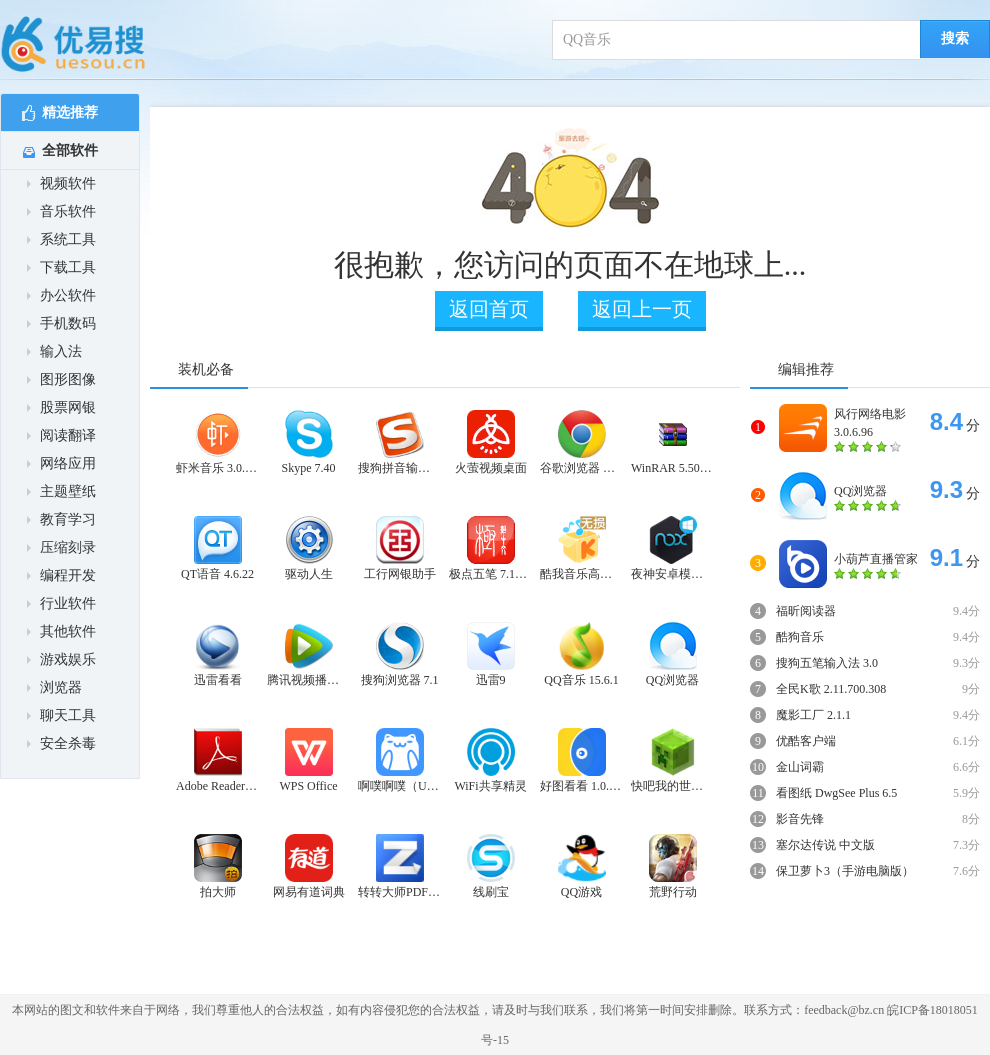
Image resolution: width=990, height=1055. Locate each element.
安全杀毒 (61, 743)
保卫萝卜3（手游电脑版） (845, 871)
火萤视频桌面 (491, 442)
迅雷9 (491, 654)
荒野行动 (673, 866)
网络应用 (61, 463)
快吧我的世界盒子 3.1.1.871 (672, 760)
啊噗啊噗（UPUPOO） (399, 760)
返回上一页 (642, 309)
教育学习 (61, 519)
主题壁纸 (61, 491)
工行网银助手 (400, 548)
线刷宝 (491, 866)
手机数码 (61, 323)
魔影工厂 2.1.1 (813, 715)
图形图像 (61, 379)
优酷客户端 (806, 741)
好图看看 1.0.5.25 (581, 760)
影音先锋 (800, 819)
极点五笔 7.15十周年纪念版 (490, 548)
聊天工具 (61, 715)
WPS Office (308, 760)
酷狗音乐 (800, 637)
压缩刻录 (61, 547)
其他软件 (61, 631)
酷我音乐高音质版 (581, 548)
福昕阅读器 (806, 611)
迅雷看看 (218, 654)
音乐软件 (61, 211)
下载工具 (61, 267)
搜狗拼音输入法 (399, 442)
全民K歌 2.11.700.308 (831, 689)
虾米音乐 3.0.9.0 (217, 442)
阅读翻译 (61, 435)
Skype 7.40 (309, 442)
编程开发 (61, 575)
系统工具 (61, 239)
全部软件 (60, 150)
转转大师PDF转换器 (399, 866)
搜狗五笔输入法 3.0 (827, 663)
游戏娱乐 (61, 659)
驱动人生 (309, 548)
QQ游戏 (582, 866)
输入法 (54, 351)
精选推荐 (60, 113)
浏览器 (54, 687)
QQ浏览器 (672, 654)
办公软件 (61, 295)
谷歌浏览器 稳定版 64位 (581, 442)
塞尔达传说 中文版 (825, 845)
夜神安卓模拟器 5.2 (672, 548)
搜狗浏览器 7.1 (400, 654)
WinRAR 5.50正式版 (672, 442)
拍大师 (218, 866)
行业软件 (61, 603)
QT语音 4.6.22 (217, 548)
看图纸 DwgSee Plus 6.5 (836, 793)
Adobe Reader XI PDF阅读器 (217, 760)
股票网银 (61, 407)
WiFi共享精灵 (490, 760)
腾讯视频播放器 (308, 654)
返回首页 (489, 309)
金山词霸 (800, 767)
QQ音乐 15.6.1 (581, 654)
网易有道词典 (309, 866)
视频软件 (61, 183)
